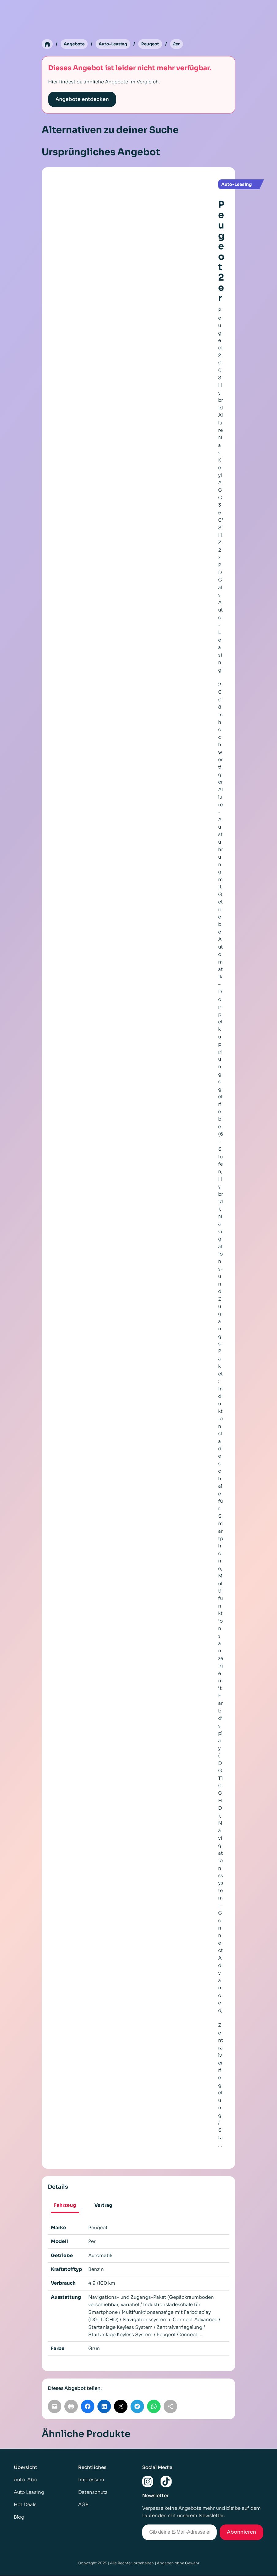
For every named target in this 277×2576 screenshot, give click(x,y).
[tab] (65, 2206)
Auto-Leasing (116, 44)
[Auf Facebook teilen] (87, 2406)
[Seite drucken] (71, 2406)
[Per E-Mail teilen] (54, 2406)
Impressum (91, 2480)
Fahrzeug (65, 2205)
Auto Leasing (29, 2492)
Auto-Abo (25, 2480)
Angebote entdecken (82, 99)
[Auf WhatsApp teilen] (154, 2406)
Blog (19, 2517)
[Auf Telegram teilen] (137, 2406)
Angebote (75, 44)
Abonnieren (241, 2532)
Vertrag (103, 2205)
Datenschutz (92, 2492)
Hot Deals (25, 2505)
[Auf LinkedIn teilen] (104, 2406)
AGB (83, 2505)
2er (182, 44)
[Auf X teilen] (120, 2406)
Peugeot (154, 44)
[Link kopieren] (170, 2406)
